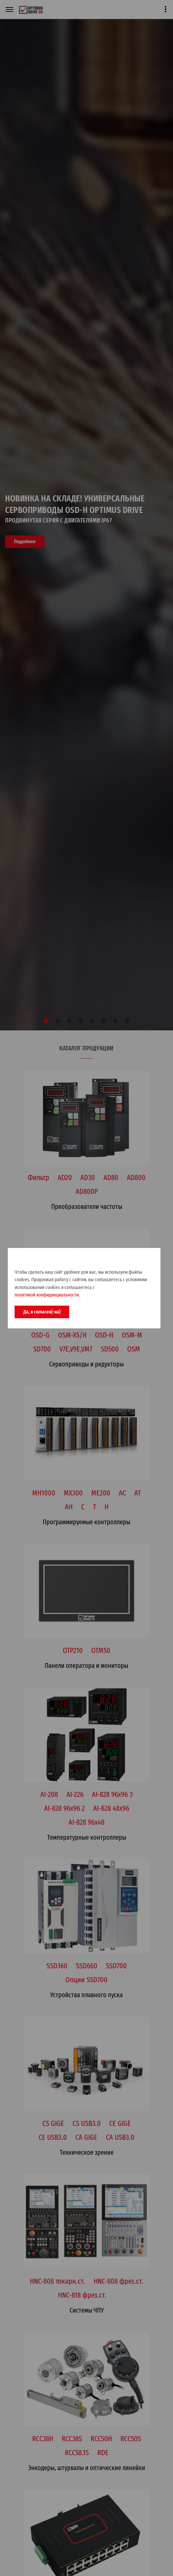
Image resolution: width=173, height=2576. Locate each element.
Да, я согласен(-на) (41, 1312)
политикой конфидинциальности (47, 1295)
